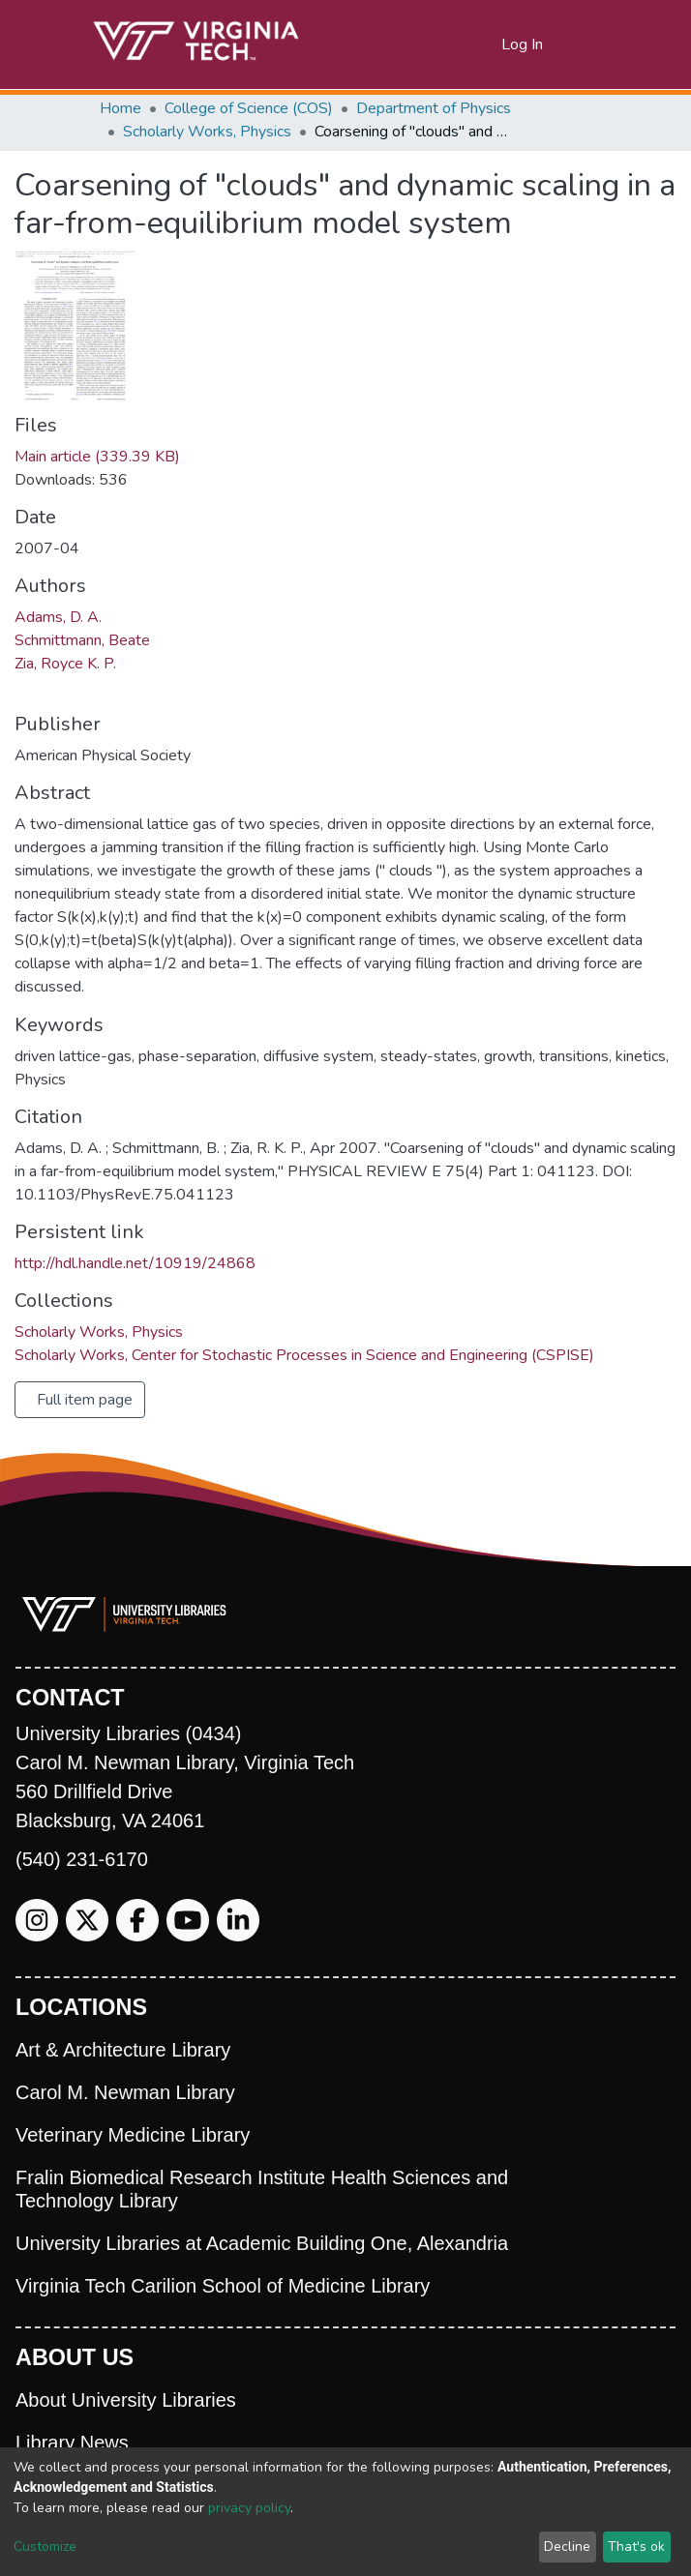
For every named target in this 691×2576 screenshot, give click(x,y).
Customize (45, 2546)
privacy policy (249, 2508)
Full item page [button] (84, 1399)
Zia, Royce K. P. (65, 663)
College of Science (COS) (249, 108)
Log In (523, 44)
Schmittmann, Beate (82, 640)
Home (120, 108)
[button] (487, 44)
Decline (567, 2546)
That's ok (636, 2546)
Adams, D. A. (58, 617)
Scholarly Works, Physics (207, 131)
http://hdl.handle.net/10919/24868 (135, 1263)
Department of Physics (433, 108)
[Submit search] (463, 44)
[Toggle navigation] (580, 44)
